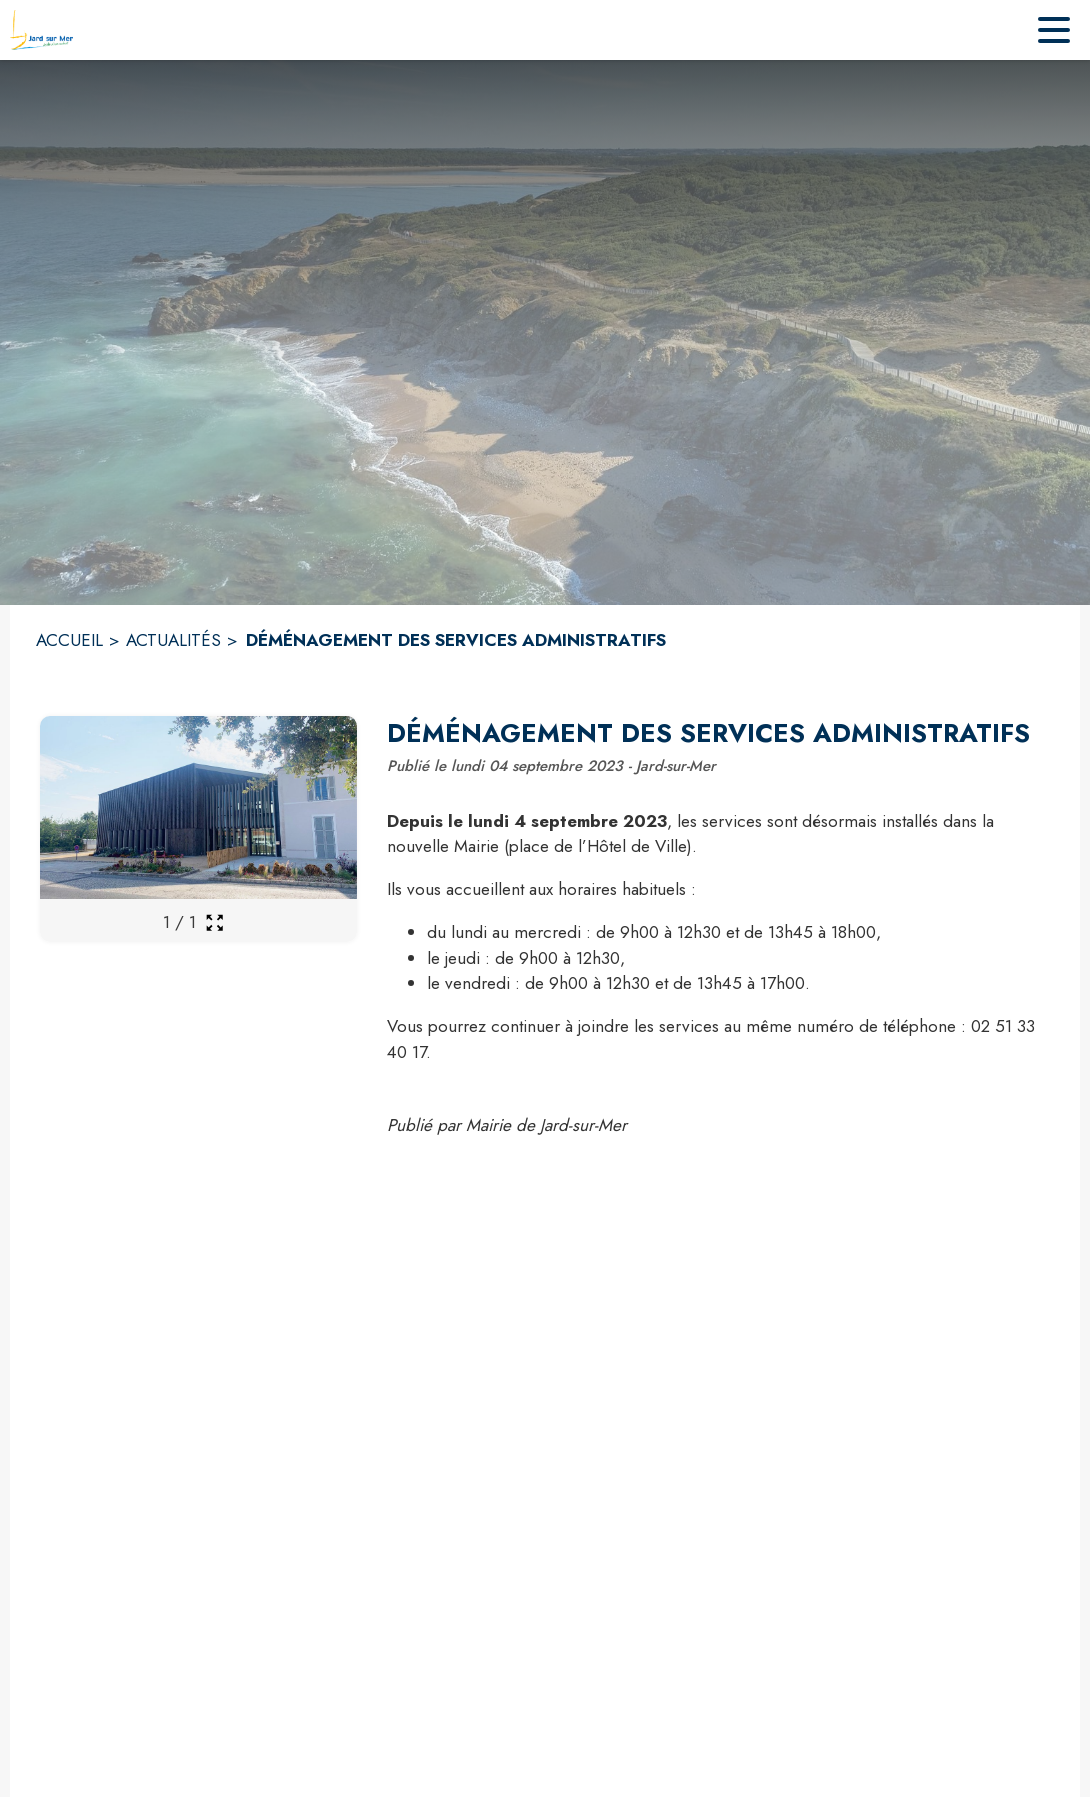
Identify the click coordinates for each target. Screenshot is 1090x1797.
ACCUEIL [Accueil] (69, 640)
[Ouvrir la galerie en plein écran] (214, 922)
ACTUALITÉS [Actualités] (173, 640)
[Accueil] (41, 30)
